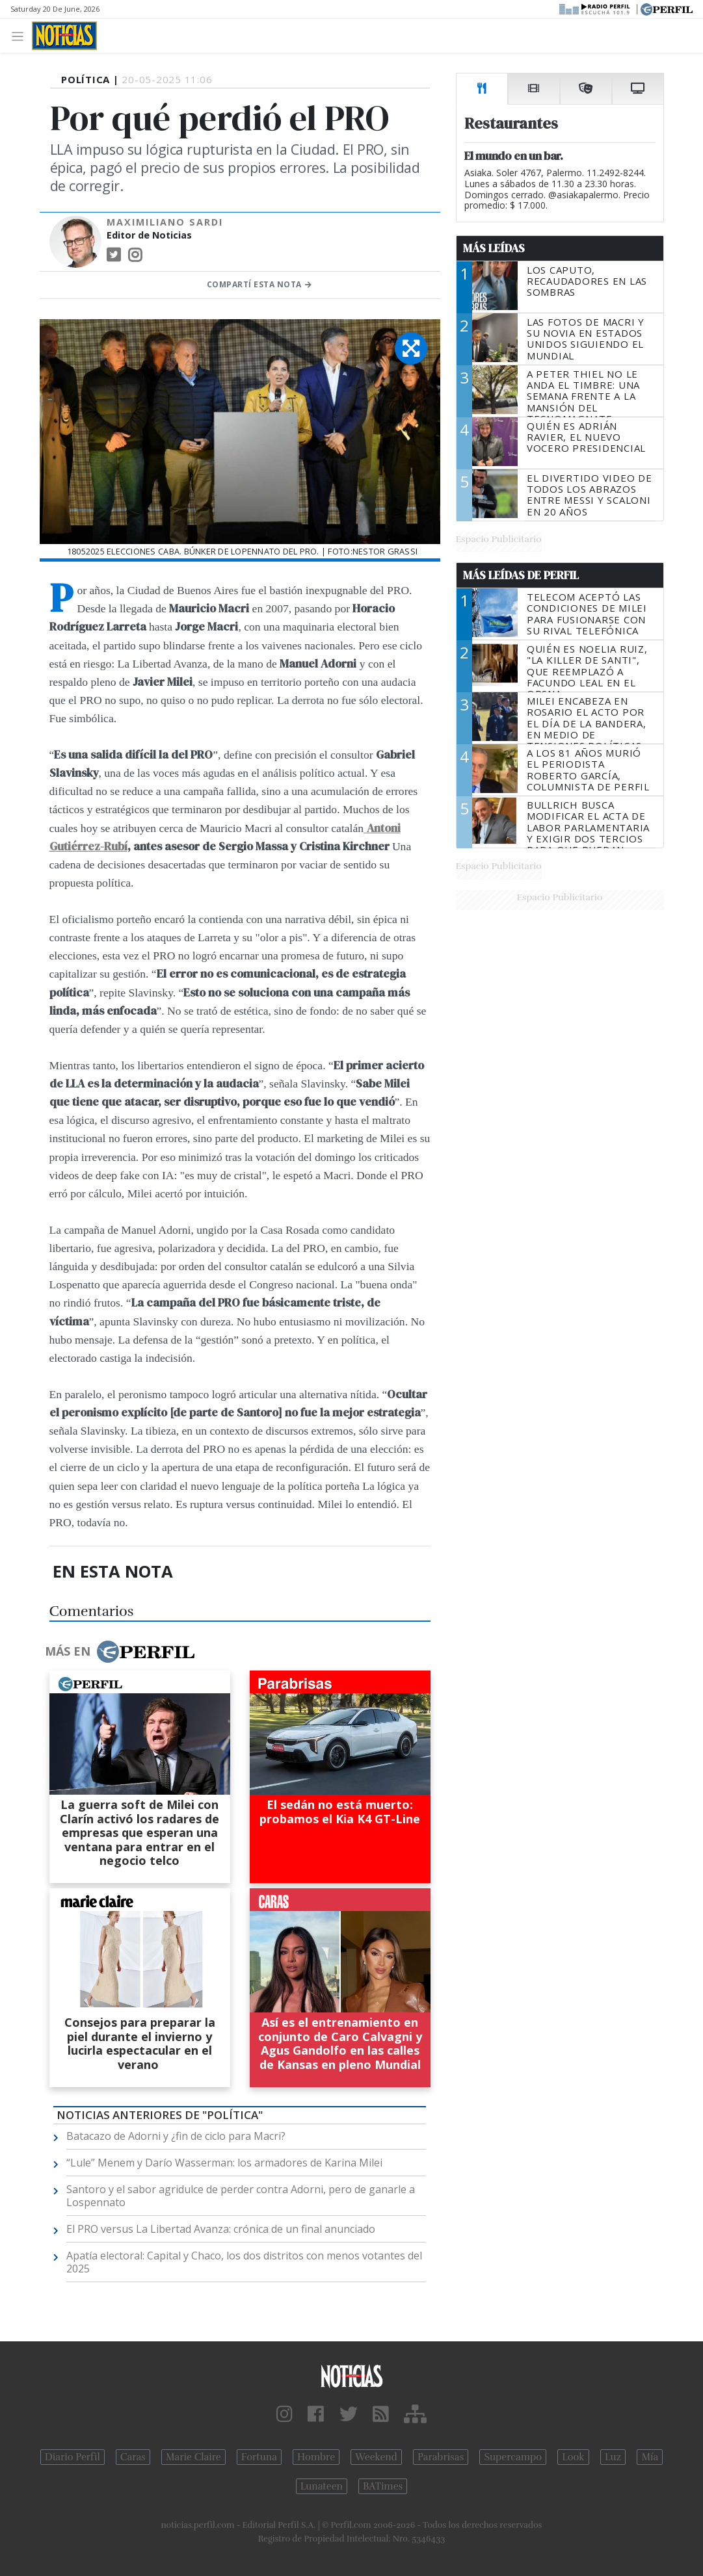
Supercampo (513, 2457)
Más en (119, 1652)
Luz (613, 2457)
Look (573, 2457)
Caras (133, 2457)
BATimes (383, 2486)
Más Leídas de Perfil (521, 575)
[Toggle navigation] (21, 35)
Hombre (316, 2457)
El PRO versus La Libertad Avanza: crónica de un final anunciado (220, 2229)
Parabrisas (441, 2457)
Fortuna (259, 2457)
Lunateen (321, 2486)
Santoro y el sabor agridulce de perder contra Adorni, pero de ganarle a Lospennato (240, 2195)
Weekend (376, 2457)
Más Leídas (494, 248)
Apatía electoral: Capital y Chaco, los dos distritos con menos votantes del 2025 (244, 2262)
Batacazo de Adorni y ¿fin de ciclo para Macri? (175, 2136)
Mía (649, 2457)
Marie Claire (193, 2457)
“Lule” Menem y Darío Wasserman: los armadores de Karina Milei (224, 2162)
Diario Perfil (72, 2457)
